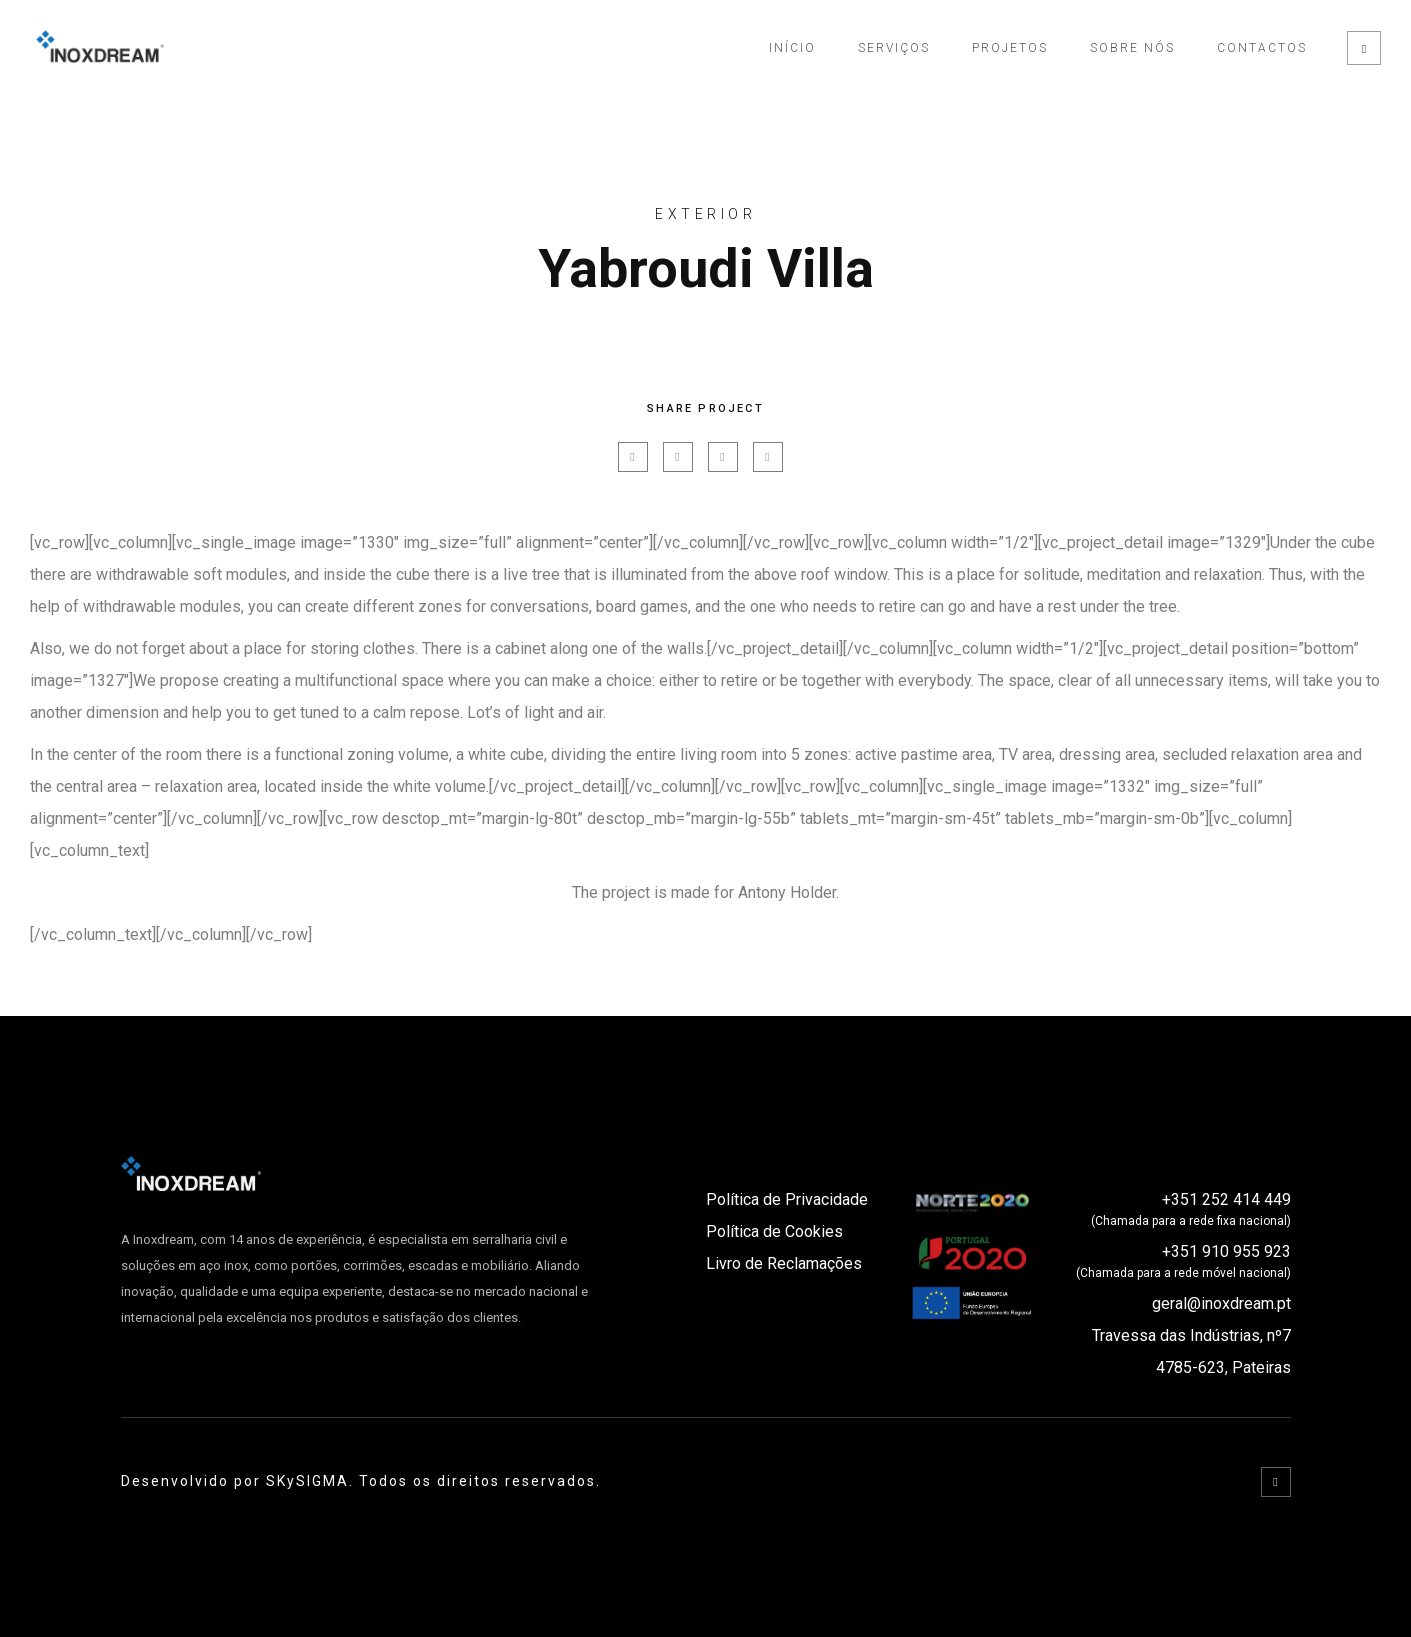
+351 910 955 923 (1226, 1251)
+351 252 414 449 (1226, 1199)
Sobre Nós (1132, 48)
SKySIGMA (307, 1481)
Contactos (1262, 48)
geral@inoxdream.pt (1221, 1303)
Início (792, 48)
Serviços (894, 48)
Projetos (1010, 48)
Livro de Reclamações (784, 1263)
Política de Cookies (774, 1231)
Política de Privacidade (787, 1199)
